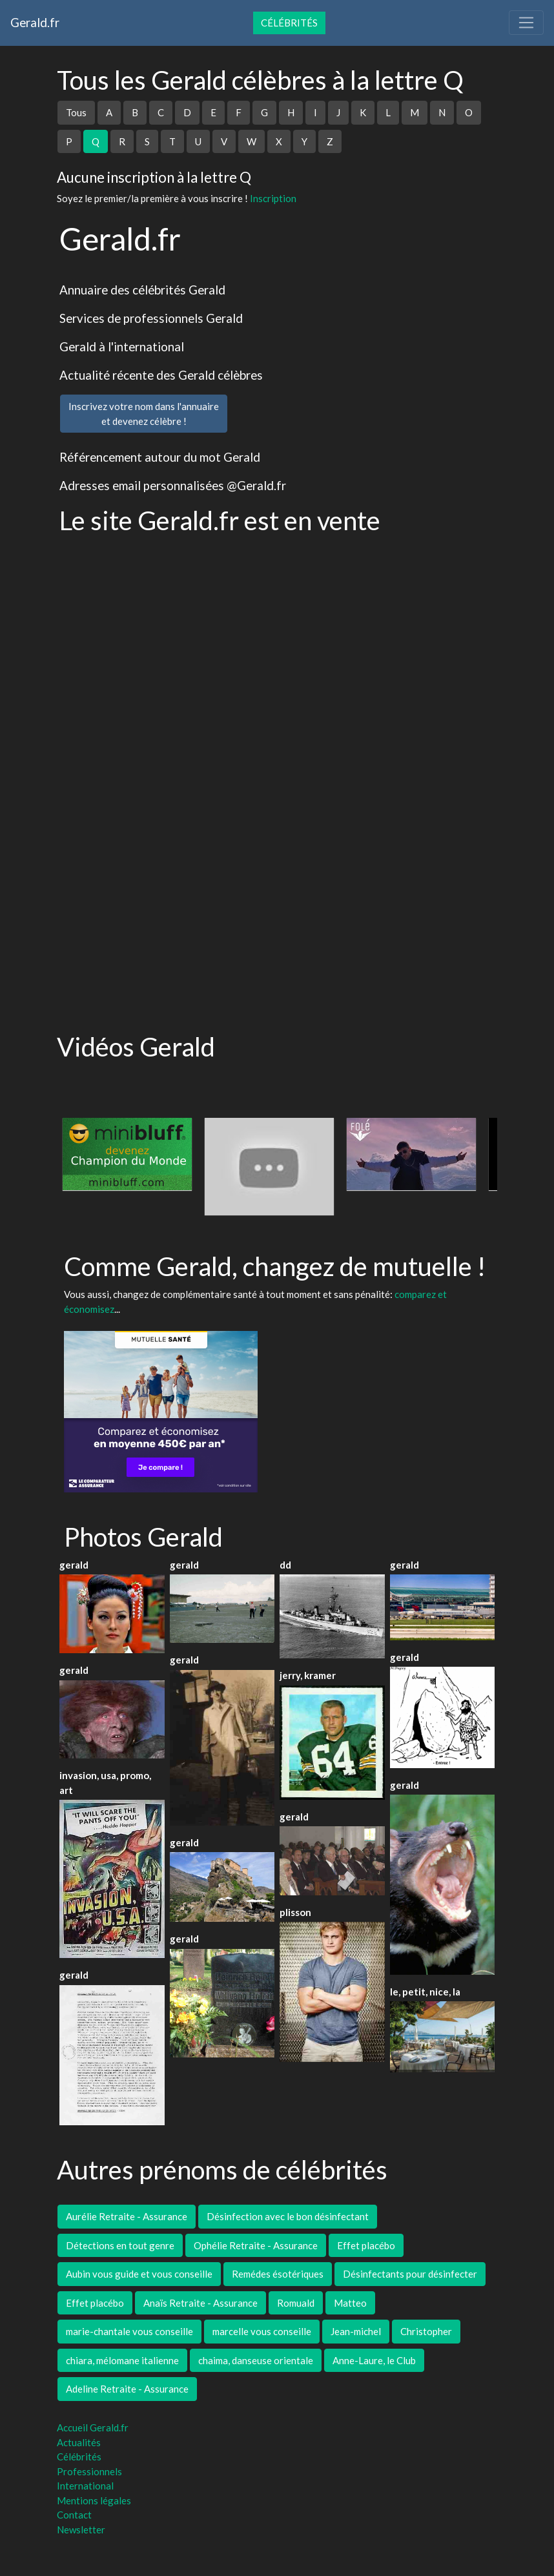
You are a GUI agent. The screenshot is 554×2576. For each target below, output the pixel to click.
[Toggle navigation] (526, 22)
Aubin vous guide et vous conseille (139, 2274)
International (85, 2485)
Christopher (426, 2331)
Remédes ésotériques (277, 2274)
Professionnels (89, 2471)
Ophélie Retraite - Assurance (256, 2245)
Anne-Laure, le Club (374, 2360)
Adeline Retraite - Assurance (127, 2389)
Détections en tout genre (120, 2245)
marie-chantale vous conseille (129, 2331)
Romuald (295, 2303)
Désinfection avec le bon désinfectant (288, 2216)
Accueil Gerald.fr (92, 2427)
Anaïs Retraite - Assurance (200, 2303)
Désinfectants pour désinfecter (410, 2274)
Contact (74, 2514)
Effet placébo (366, 2245)
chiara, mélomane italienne (122, 2360)
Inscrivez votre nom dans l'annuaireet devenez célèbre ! (143, 413)
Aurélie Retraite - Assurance (126, 2216)
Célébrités (289, 22)
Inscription (273, 198)
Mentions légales (94, 2500)
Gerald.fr (34, 22)
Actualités (79, 2442)
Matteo (350, 2303)
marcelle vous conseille (261, 2331)
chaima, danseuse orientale (255, 2360)
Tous (76, 112)
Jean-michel (356, 2331)
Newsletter (81, 2529)
